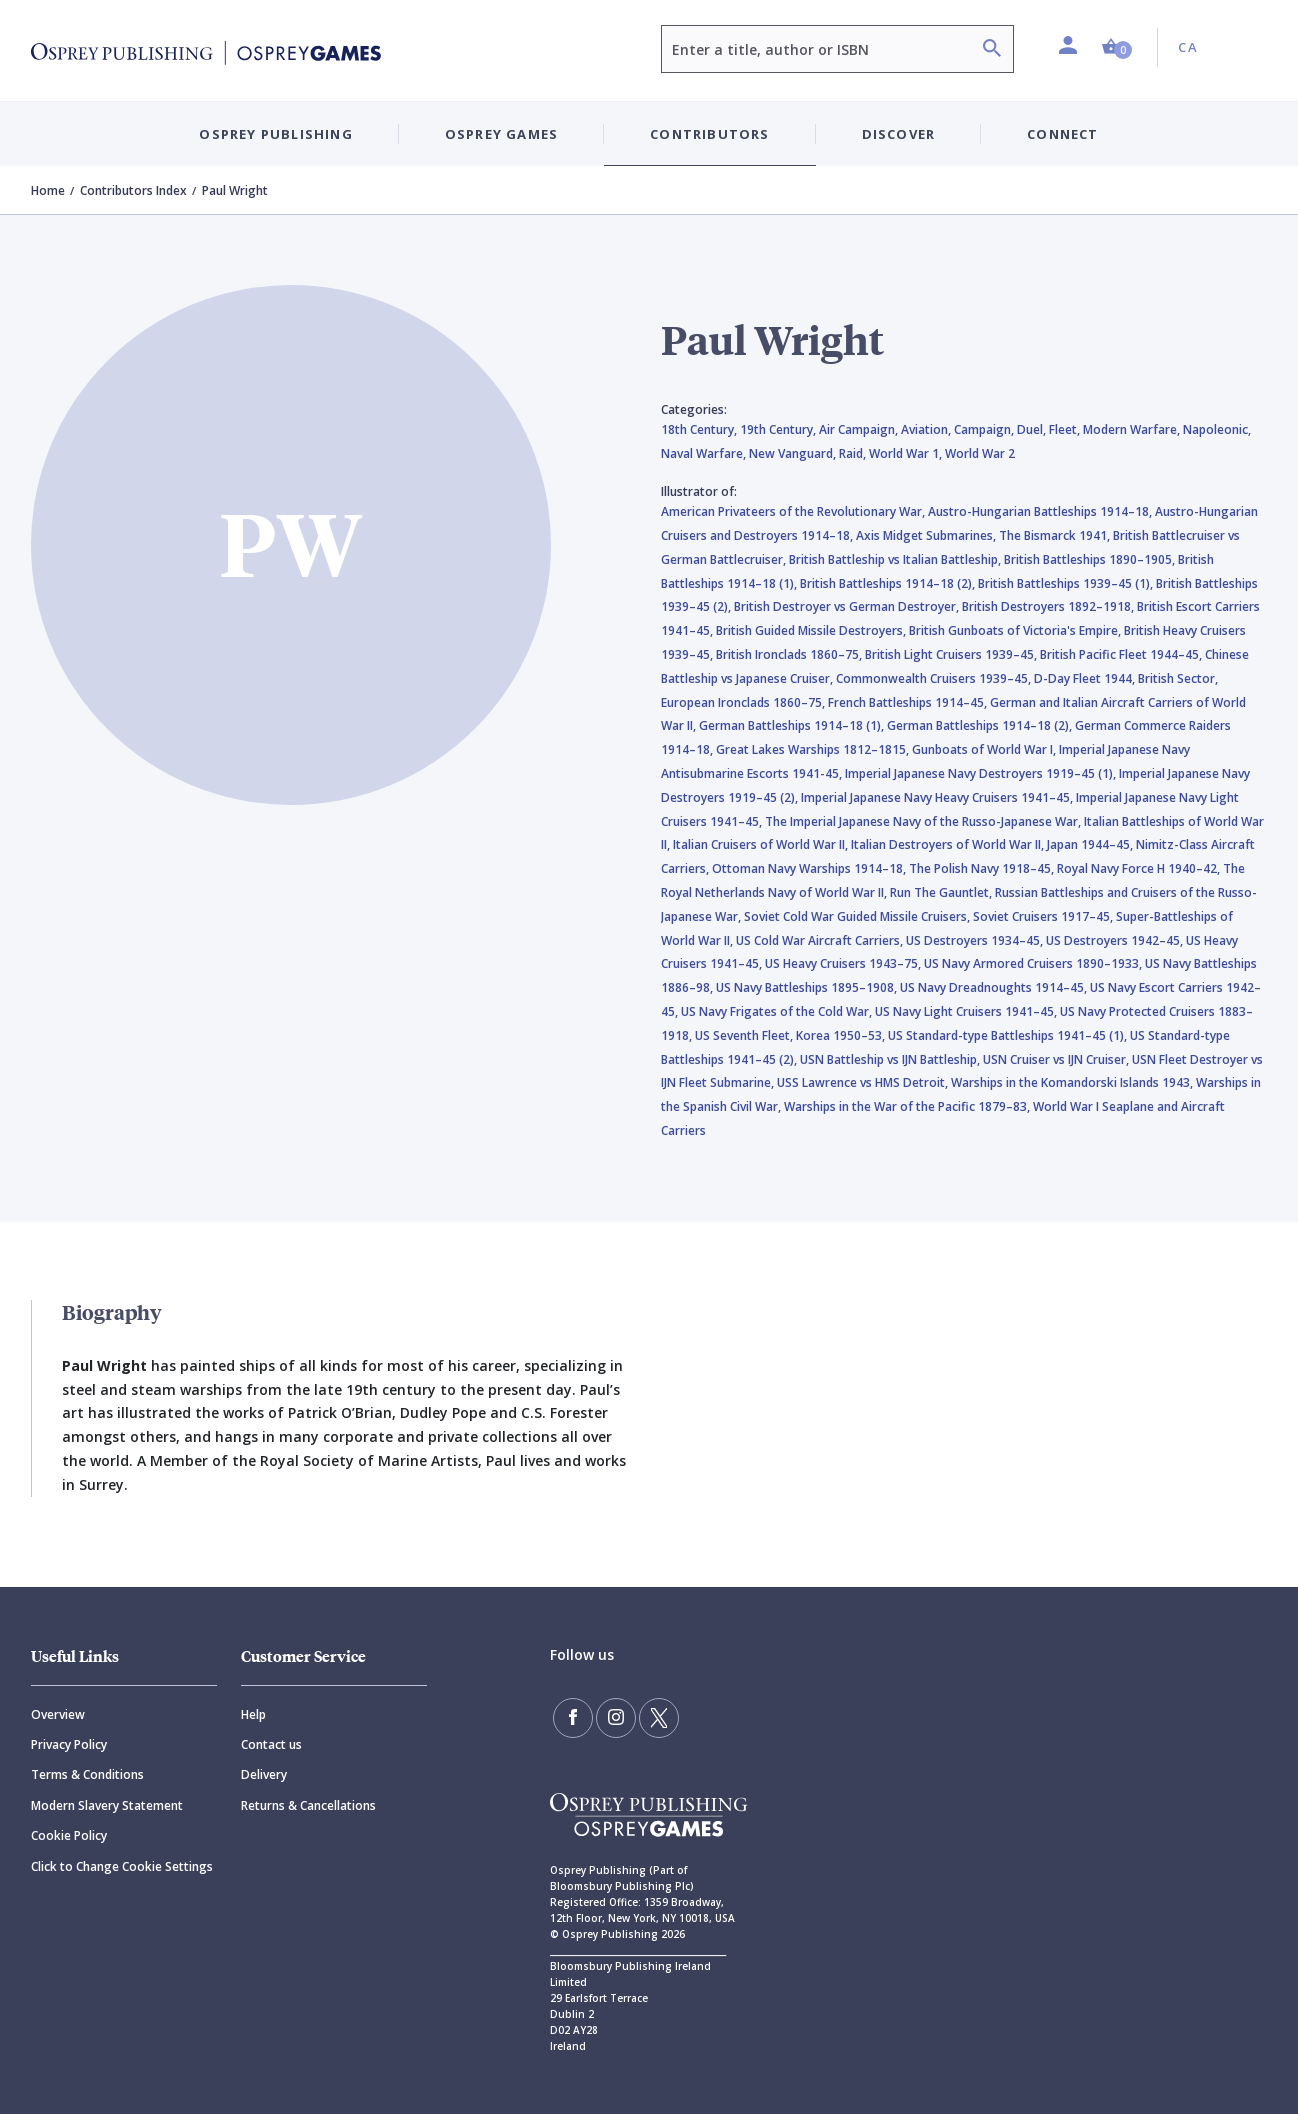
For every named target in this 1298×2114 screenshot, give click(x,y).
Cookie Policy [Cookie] (69, 1835)
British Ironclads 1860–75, (790, 654)
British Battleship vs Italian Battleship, (896, 559)
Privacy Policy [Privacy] (69, 1744)
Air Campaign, (860, 429)
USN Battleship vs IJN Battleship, (891, 1059)
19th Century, (779, 429)
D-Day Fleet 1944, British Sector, (1126, 678)
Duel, (1033, 429)
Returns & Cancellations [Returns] (308, 1805)
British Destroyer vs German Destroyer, (848, 606)
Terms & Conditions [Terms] (87, 1774)
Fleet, (1066, 429)
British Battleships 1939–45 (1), (1067, 583)
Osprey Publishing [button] (275, 134)
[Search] (992, 50)
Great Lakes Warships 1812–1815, (814, 749)
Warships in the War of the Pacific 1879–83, (908, 1106)
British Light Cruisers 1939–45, (952, 654)
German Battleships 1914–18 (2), (981, 725)
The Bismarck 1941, (1056, 535)
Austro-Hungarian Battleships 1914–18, (1041, 511)
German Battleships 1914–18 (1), (793, 725)
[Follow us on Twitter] (659, 1718)
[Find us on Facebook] (573, 1718)
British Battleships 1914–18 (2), (889, 583)
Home (48, 190)
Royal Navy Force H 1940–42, (1140, 868)
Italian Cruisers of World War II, (762, 844)
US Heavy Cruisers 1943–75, (844, 963)
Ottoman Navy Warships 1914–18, (810, 868)
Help (253, 1714)
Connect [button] (1062, 134)
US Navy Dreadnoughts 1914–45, (995, 987)
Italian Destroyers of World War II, (949, 844)
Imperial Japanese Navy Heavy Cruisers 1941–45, (938, 797)
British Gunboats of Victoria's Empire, (1016, 630)
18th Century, (700, 429)
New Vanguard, (794, 453)
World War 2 (980, 453)
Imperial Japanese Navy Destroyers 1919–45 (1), (982, 773)
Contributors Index (133, 190)
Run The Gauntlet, (942, 892)
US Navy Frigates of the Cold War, (778, 1011)
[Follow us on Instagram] (616, 1718)
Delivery (264, 1774)
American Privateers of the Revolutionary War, (794, 511)
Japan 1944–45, (1091, 844)
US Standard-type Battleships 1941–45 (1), (1009, 1035)
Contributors (709, 134)
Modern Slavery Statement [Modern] (107, 1805)
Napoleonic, (1217, 429)
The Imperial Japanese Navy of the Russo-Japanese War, (924, 821)
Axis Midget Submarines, (927, 535)
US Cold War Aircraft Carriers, (821, 940)
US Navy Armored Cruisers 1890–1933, (1034, 963)
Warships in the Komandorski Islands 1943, (1073, 1082)
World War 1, (907, 453)
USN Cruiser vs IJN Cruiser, (1057, 1059)
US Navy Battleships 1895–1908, (808, 987)
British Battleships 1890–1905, (1091, 559)
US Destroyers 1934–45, (976, 940)
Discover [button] (899, 134)
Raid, (854, 453)
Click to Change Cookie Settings (122, 1866)
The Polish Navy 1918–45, (983, 868)
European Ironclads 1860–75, (744, 702)
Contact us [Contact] (271, 1744)
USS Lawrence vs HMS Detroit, (864, 1082)
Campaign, (985, 429)
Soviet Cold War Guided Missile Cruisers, (858, 916)
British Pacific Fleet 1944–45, (1122, 654)
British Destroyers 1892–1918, (1049, 606)
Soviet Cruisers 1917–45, (1044, 916)
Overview (58, 1714)
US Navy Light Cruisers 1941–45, (967, 1011)
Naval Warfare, (705, 453)
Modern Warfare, (1133, 429)
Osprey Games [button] (501, 134)
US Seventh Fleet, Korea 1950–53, (791, 1035)
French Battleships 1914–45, (909, 702)
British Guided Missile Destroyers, (812, 630)
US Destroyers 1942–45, (1116, 940)
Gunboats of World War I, (985, 749)
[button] (1117, 47)
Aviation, (927, 429)
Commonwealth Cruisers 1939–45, (935, 678)
